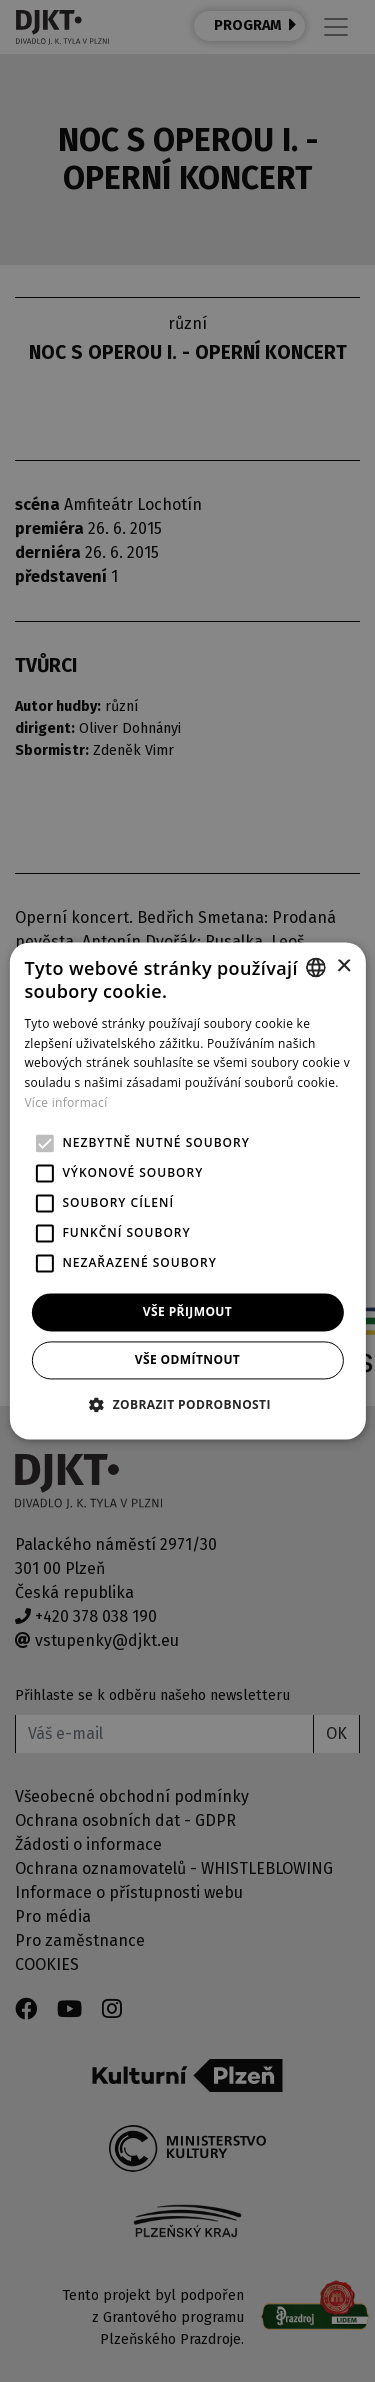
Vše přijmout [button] (187, 1311)
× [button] (343, 966)
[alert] (187, 1191)
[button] (187, 1405)
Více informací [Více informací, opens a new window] (65, 1102)
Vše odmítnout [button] (187, 1360)
